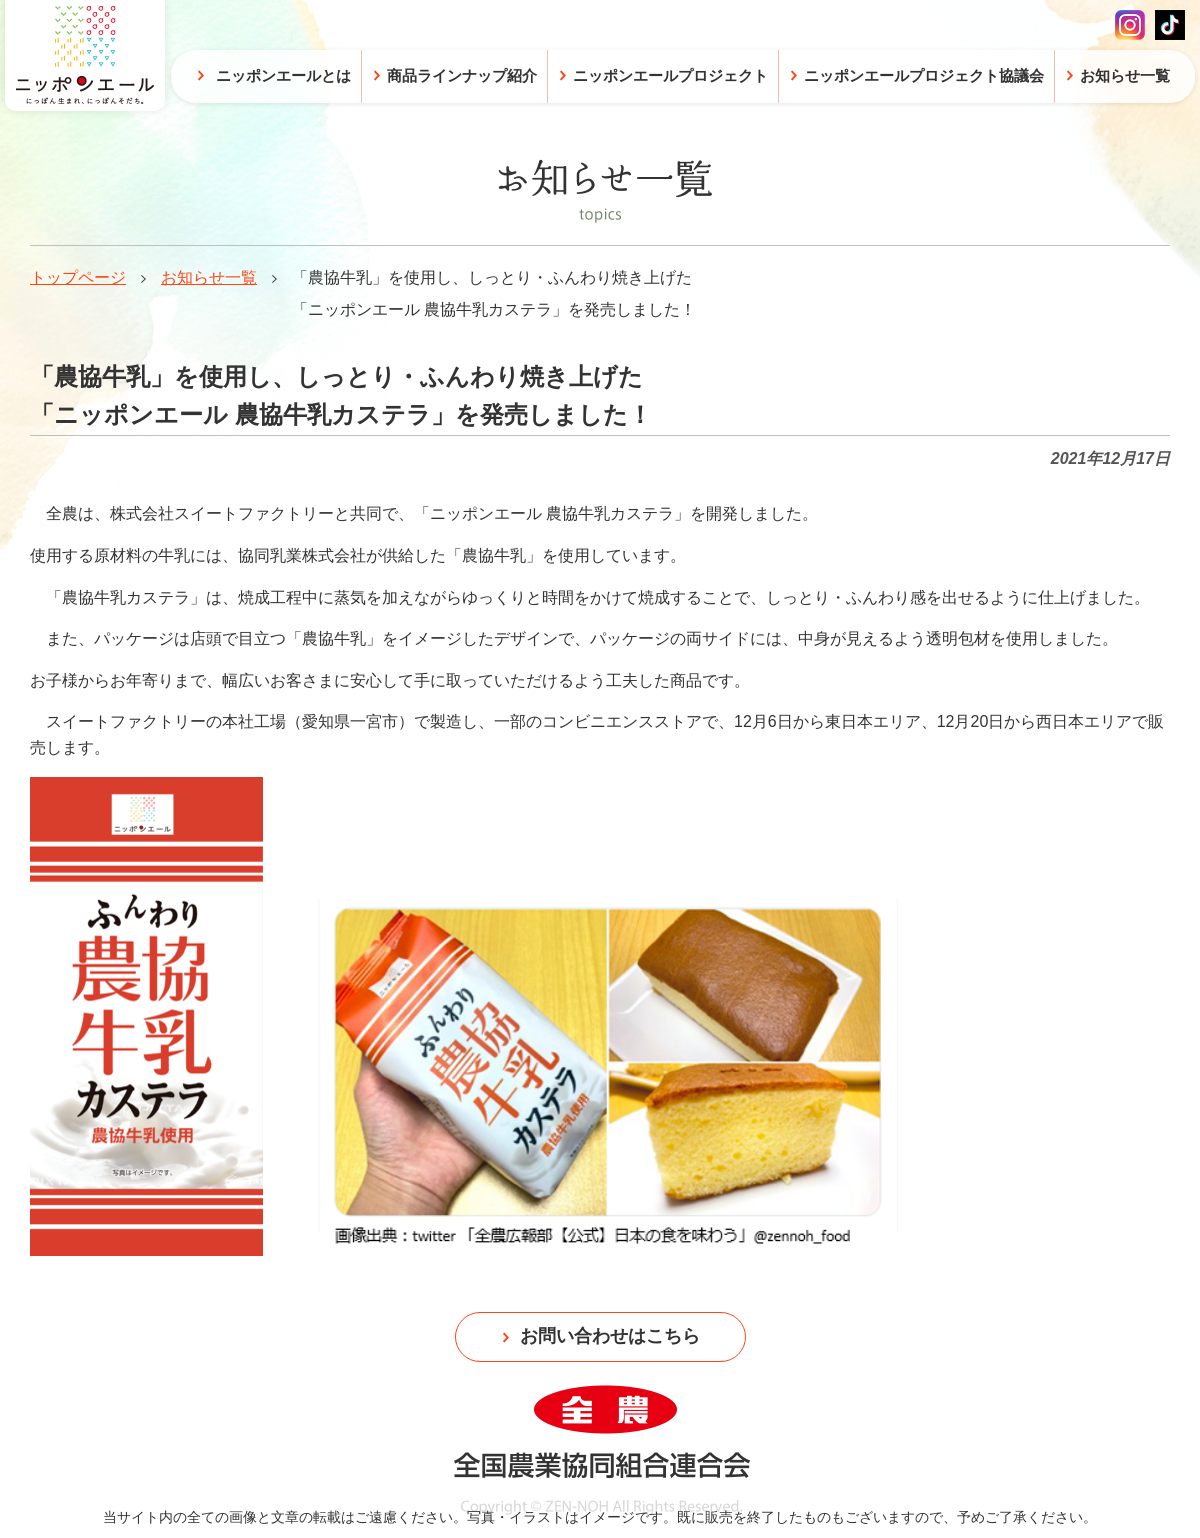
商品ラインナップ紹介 (462, 75)
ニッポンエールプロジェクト (670, 75)
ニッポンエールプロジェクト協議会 (924, 75)
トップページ (78, 277)
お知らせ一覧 (209, 277)
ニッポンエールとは (283, 75)
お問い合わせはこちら (610, 1336)
